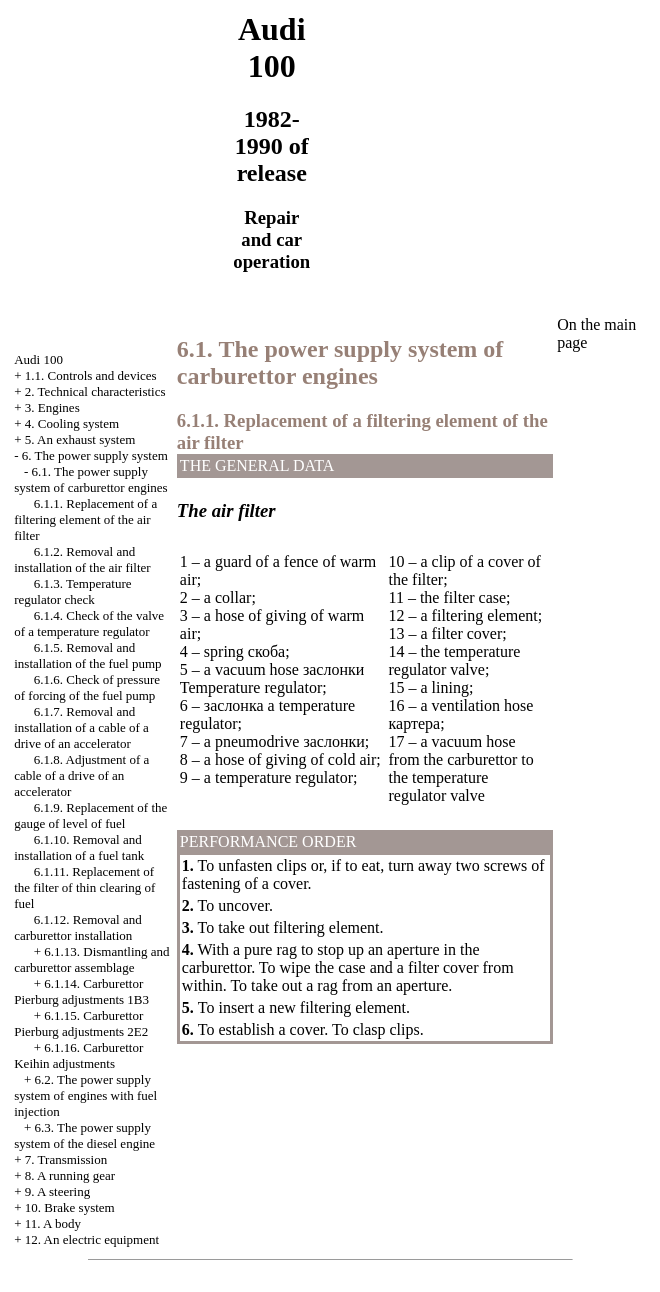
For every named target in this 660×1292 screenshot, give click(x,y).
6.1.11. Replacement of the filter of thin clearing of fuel (84, 887)
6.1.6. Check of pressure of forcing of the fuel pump (87, 687)
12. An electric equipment (92, 1239)
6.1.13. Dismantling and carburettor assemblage (91, 959)
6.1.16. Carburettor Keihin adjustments (78, 1055)
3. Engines (52, 407)
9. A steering (57, 1191)
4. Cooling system (72, 423)
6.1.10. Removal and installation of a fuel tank (79, 847)
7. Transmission (66, 1159)
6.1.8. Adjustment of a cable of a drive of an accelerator (81, 775)
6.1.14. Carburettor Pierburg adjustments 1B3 (81, 991)
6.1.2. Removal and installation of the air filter (82, 559)
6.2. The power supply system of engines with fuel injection (85, 1095)
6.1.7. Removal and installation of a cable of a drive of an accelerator (81, 727)
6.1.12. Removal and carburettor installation (77, 927)
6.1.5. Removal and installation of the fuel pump (87, 655)
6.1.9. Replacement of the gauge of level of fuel (90, 815)
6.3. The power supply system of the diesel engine (84, 1135)
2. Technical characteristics (95, 391)
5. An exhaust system (80, 439)
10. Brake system (70, 1207)
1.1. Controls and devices (91, 375)
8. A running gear (70, 1175)
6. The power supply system (95, 455)
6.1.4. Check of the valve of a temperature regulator (89, 623)
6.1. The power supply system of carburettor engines (90, 479)
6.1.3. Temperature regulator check (72, 591)
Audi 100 (38, 359)
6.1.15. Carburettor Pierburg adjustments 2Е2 (81, 1023)
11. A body (53, 1223)
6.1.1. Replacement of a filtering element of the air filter (85, 519)
